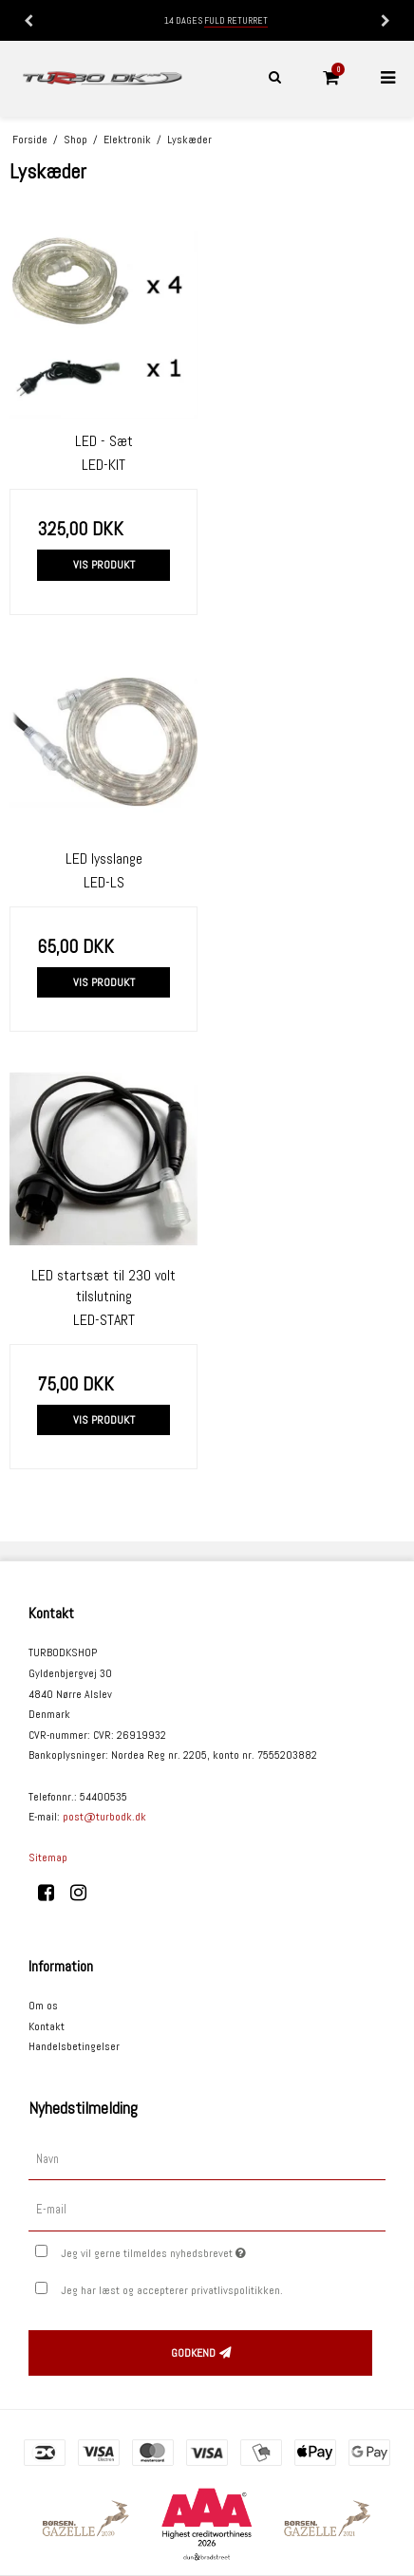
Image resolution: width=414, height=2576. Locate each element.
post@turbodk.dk (104, 1816)
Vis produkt (104, 564)
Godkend (193, 2353)
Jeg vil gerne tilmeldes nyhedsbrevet (191, 2249)
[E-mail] (207, 2209)
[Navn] (207, 2158)
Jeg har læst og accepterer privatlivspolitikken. (172, 2290)
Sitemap (47, 1857)
